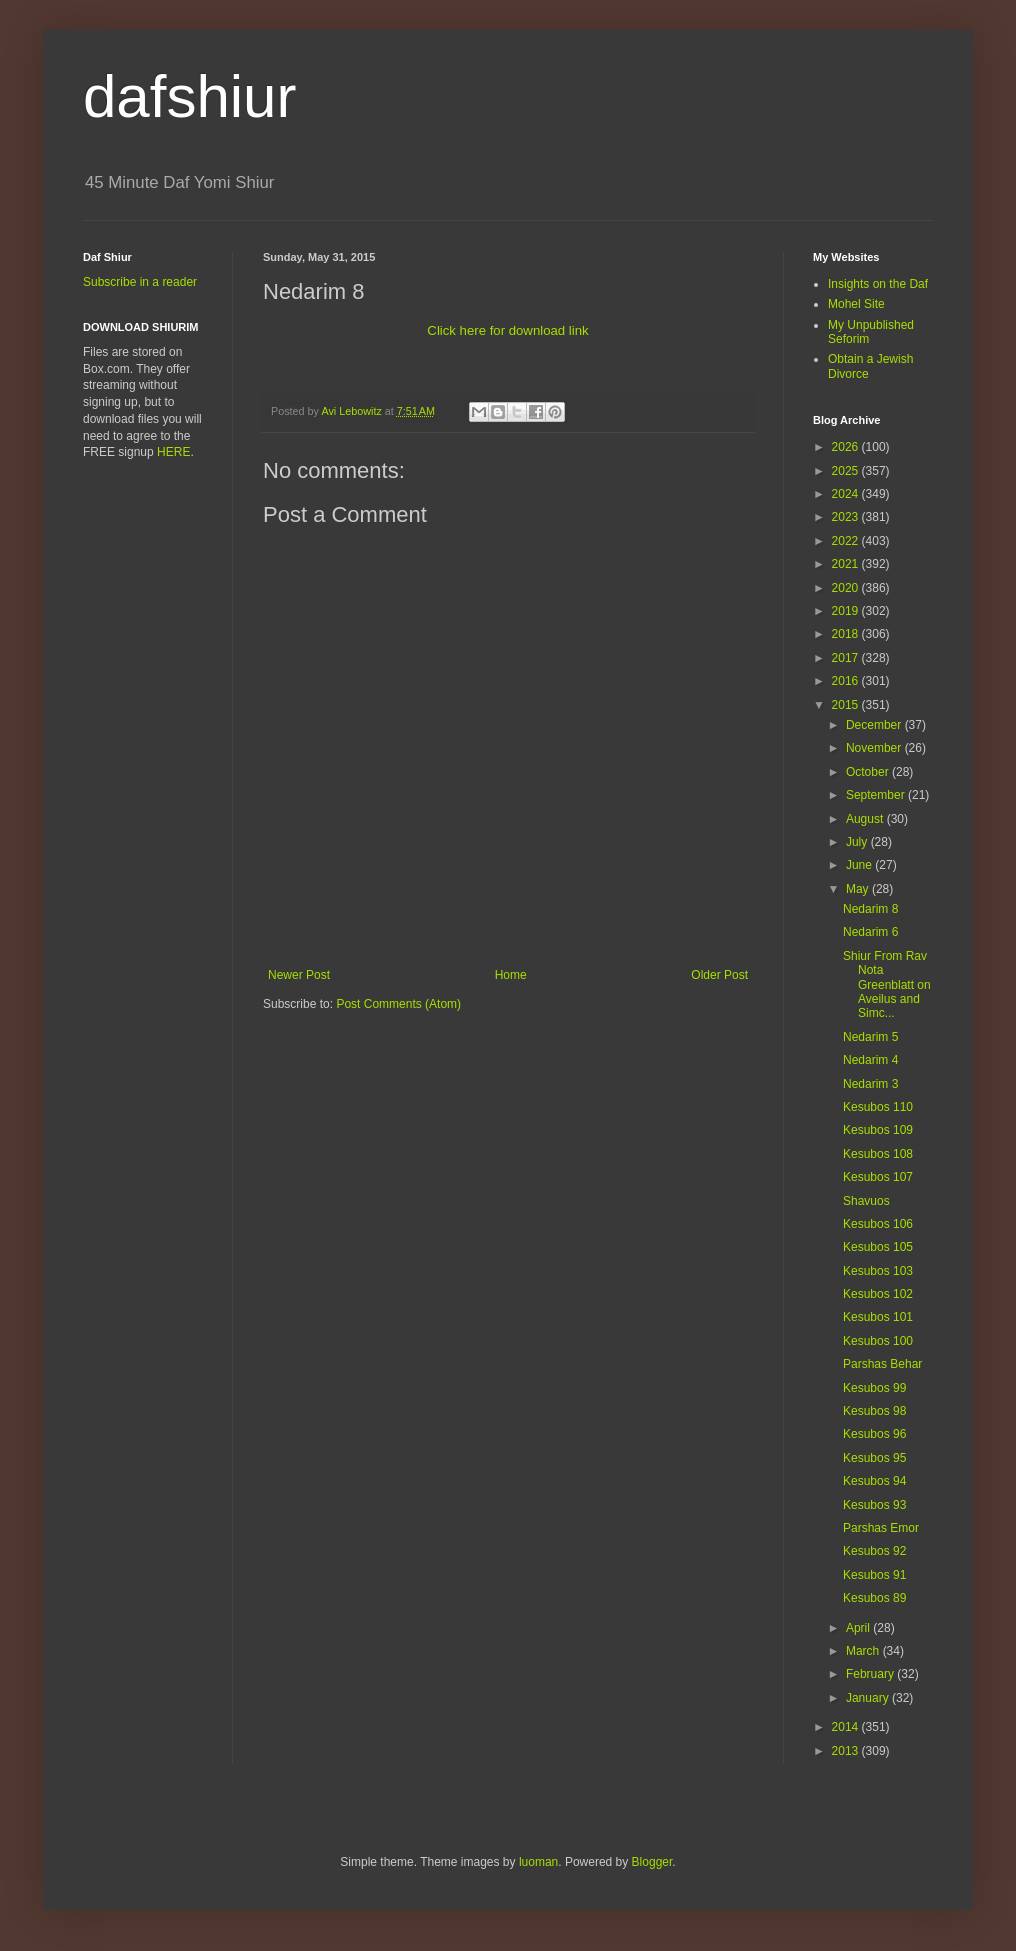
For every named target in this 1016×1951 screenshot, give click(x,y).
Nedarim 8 (870, 909)
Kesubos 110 (878, 1107)
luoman (538, 1862)
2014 (847, 1727)
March (864, 1651)
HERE (173, 452)
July (858, 842)
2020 (847, 588)
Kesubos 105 (878, 1247)
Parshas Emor (881, 1528)
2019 (847, 611)
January (869, 1698)
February (871, 1674)
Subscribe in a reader (140, 282)
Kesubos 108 (878, 1154)
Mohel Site (856, 304)
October (869, 772)
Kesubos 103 (878, 1271)
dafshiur (189, 96)
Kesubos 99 (874, 1388)
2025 (847, 471)
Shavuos (866, 1201)
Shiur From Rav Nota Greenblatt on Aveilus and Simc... (887, 985)
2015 (847, 705)
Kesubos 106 (878, 1224)
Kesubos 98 (874, 1411)
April (859, 1628)
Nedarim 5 (870, 1037)
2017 (847, 658)
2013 (847, 1751)
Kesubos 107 (878, 1177)
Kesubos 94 (874, 1481)
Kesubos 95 (874, 1458)
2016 (847, 681)
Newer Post (299, 975)
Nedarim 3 (870, 1084)
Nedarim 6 (870, 932)
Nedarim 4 (870, 1060)
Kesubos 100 (878, 1341)
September (877, 795)
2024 (847, 494)
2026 (847, 447)
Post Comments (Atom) (398, 1004)
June (860, 865)
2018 (847, 634)
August (866, 819)
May (859, 889)
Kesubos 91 (874, 1575)
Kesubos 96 (874, 1434)
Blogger (652, 1862)
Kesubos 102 (878, 1294)
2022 (847, 541)
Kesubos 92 (874, 1551)
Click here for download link (507, 330)
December (875, 725)
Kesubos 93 (874, 1505)
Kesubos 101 (878, 1317)
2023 (847, 517)
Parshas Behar (882, 1364)
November (875, 748)
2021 (847, 564)
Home (511, 975)
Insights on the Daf (878, 284)
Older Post (719, 975)
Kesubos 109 (878, 1130)
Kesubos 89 (874, 1598)
